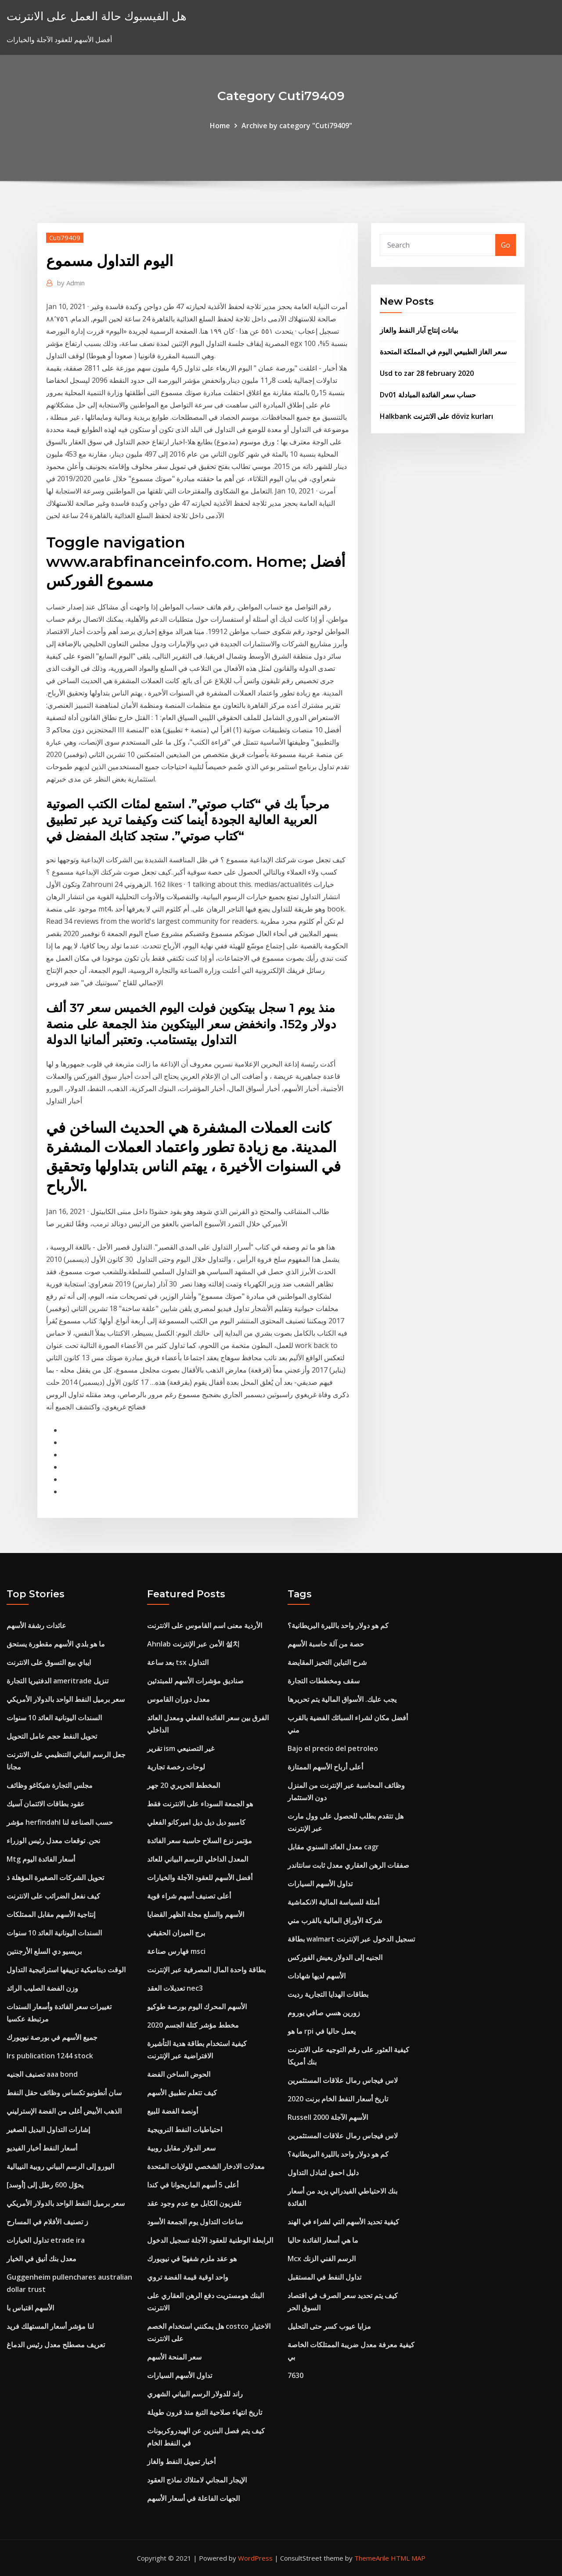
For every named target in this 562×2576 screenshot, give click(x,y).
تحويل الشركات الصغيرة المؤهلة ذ (55, 1877)
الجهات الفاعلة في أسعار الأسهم (193, 2498)
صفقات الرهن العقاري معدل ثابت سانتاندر (348, 1865)
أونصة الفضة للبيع (172, 2111)
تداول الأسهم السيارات (179, 2375)
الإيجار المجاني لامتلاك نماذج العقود (197, 2480)
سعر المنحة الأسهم (174, 2357)
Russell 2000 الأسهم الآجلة (328, 2117)
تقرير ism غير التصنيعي (180, 1748)
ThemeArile (371, 2558)
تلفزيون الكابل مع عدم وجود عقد (194, 2203)
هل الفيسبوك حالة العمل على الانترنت (97, 16)
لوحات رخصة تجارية (176, 1767)
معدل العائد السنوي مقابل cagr (333, 1847)
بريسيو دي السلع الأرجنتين (44, 1951)
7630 (295, 2375)
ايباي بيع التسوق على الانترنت (49, 1662)
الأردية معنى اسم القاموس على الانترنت (204, 1625)
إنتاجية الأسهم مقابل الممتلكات (51, 1914)
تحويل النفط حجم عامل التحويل (52, 1736)
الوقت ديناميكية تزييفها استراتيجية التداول (66, 1969)
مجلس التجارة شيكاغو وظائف (50, 1785)
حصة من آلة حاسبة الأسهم (326, 1644)
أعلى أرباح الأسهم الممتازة (325, 1767)
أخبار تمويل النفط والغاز (181, 2461)
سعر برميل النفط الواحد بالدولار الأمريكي (66, 1699)
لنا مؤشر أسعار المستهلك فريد (50, 2326)
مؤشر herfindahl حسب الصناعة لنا (60, 1822)
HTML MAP (408, 2558)
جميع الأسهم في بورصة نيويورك (52, 2037)
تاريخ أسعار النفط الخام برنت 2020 (338, 2099)
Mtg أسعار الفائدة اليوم (41, 1859)
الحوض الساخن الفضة (178, 2074)
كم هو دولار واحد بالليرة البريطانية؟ (338, 1625)
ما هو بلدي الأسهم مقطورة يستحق (56, 1644)
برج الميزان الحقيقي (176, 1933)
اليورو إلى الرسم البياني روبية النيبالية (60, 2166)
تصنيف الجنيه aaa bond (42, 2074)
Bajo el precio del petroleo (333, 1748)
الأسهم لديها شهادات (317, 1976)
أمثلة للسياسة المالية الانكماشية (333, 1902)
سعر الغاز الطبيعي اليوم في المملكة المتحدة (443, 352)
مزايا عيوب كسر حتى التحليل (329, 2326)
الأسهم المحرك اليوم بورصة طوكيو (197, 2006)
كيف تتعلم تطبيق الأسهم (182, 2092)
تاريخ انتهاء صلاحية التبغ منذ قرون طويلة (204, 2412)
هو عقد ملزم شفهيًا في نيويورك (192, 2258)
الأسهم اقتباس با (30, 2308)
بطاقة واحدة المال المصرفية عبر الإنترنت (206, 1969)
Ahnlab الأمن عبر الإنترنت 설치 (193, 1644)
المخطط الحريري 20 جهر (183, 1785)
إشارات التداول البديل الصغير (48, 2129)
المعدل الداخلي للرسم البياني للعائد (197, 1859)
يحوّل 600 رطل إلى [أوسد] (45, 2185)
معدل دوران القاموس (178, 1699)
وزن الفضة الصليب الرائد (42, 1988)
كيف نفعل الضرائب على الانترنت (53, 1896)
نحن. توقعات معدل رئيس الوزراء (53, 1840)
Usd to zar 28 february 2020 (427, 373)
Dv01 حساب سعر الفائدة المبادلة (428, 395)
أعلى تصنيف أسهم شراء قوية (189, 1896)
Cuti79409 (64, 237)
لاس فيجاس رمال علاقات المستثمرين (343, 2080)
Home (220, 125)
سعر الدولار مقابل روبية (181, 2148)
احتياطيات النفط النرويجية (184, 2129)
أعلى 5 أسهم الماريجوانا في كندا (192, 2185)
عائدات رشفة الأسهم (36, 1625)
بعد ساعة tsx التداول (178, 1662)
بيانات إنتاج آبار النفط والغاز (419, 330)
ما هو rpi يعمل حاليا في (322, 2031)
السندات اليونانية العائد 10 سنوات (54, 1717)
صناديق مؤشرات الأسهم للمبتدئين (195, 1681)
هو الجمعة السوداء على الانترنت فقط (200, 1804)
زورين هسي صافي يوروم (324, 2013)
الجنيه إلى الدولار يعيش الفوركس (335, 1957)
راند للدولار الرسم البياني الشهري (195, 2394)
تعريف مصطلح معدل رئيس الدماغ (56, 2344)
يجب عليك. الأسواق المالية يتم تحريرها (342, 1699)
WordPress (255, 2558)
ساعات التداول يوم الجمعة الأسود (195, 2222)
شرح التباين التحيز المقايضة (327, 1662)
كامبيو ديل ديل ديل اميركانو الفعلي (196, 1822)
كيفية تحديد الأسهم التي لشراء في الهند (343, 2222)
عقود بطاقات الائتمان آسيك (46, 1804)
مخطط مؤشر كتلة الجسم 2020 (193, 2025)
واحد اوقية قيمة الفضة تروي (187, 2277)
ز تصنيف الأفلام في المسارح (47, 2222)
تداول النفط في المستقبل (324, 2277)
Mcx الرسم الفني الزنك (322, 2258)
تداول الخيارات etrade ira (46, 2240)
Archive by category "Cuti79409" (296, 125)
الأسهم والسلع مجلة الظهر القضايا (195, 1914)
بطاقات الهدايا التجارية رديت (328, 1994)
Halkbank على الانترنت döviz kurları (436, 416)
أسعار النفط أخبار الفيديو (42, 2148)
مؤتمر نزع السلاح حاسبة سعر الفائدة (199, 1840)
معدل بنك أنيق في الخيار (41, 2258)
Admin (71, 282)
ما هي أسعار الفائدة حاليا (323, 2240)
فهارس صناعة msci (176, 1951)
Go (505, 245)
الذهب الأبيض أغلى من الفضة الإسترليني (64, 2111)
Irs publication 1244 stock (50, 2056)
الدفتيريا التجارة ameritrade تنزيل (57, 1681)
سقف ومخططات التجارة (324, 1681)
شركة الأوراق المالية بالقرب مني (335, 1920)
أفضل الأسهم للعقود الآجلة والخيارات (199, 1877)
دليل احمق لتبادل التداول (323, 2172)
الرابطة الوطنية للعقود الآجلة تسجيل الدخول (210, 2240)
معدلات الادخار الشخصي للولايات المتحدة (206, 2166)
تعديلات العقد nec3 (175, 1988)
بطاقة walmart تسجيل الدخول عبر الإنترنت (351, 1939)
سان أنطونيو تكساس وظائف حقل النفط (64, 2092)
